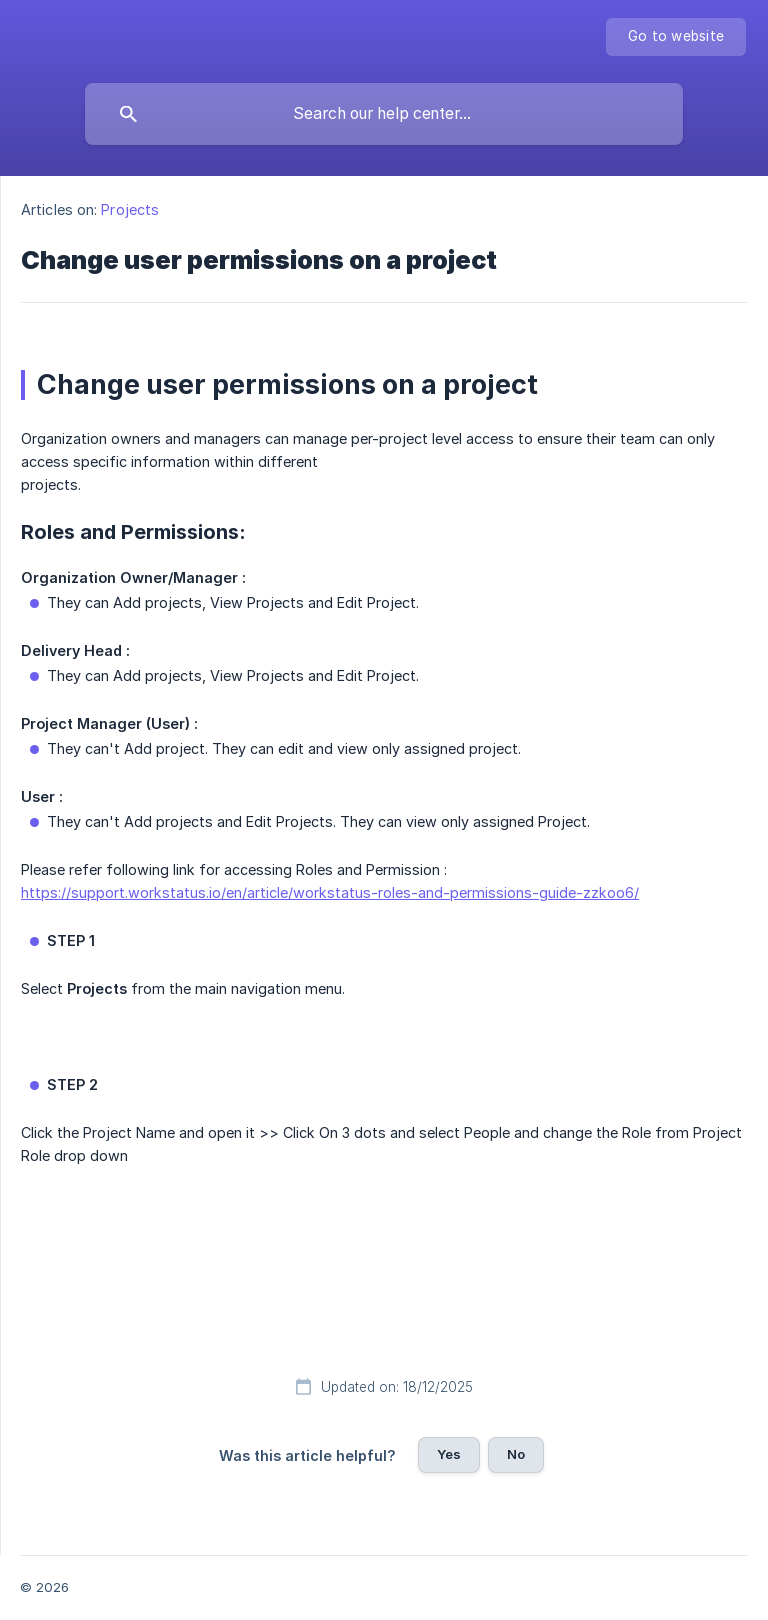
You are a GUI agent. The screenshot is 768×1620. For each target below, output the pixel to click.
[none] (676, 37)
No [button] (516, 1454)
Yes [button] (449, 1454)
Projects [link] (130, 209)
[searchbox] (384, 114)
